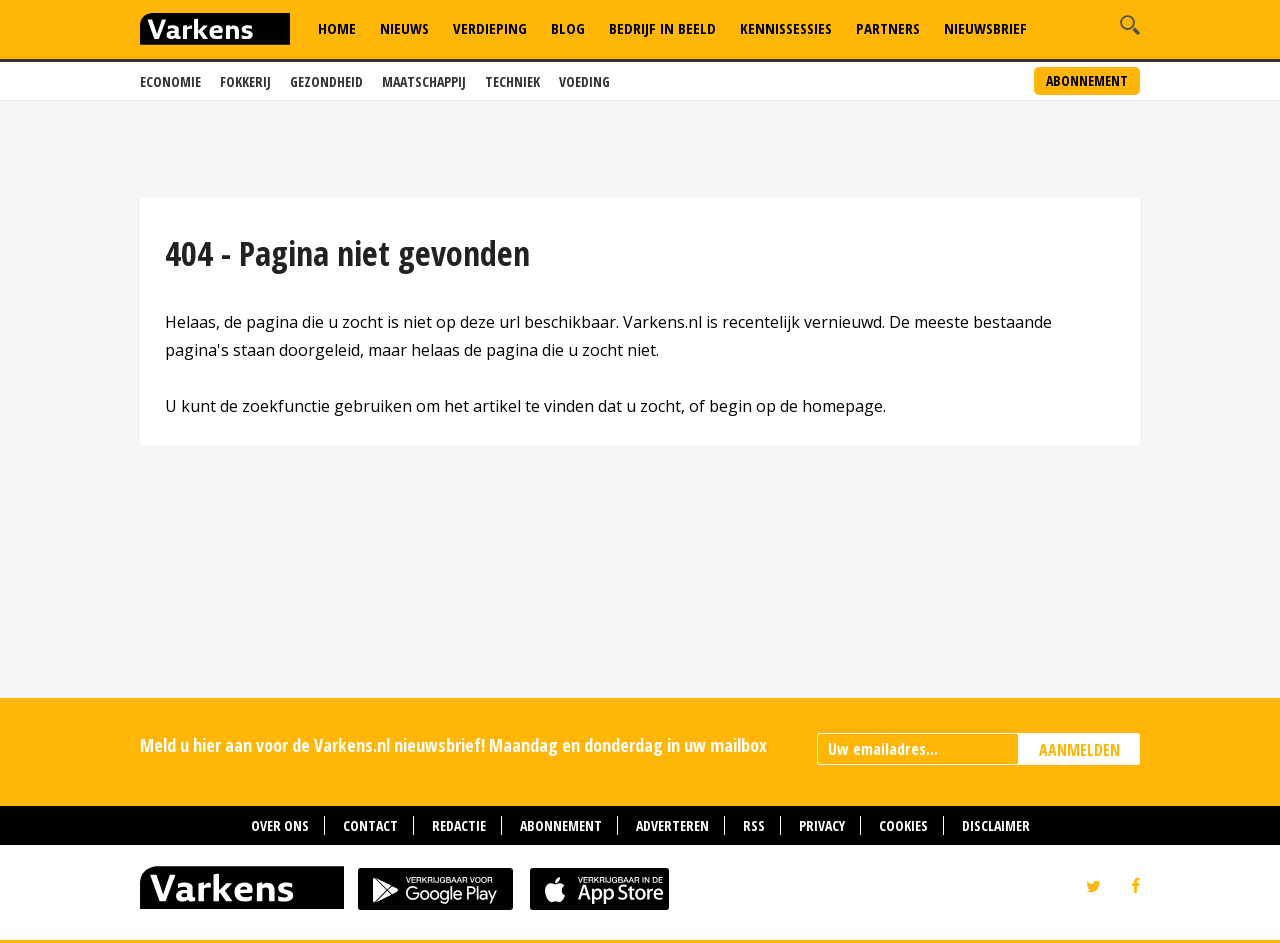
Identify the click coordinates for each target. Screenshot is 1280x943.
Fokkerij (245, 81)
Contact (370, 825)
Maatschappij (424, 81)
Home (337, 28)
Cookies (903, 825)
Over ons (280, 825)
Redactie (459, 825)
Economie (170, 81)
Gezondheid (326, 81)
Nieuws (404, 28)
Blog (568, 28)
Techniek (512, 81)
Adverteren (672, 825)
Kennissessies (786, 28)
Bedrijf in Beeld (662, 28)
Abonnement (1087, 80)
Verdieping (490, 28)
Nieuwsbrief (985, 28)
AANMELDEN (1079, 750)
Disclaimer (996, 825)
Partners (888, 28)
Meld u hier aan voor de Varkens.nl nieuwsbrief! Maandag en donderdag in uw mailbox (453, 745)
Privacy (822, 825)
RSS (754, 825)
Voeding (584, 81)
